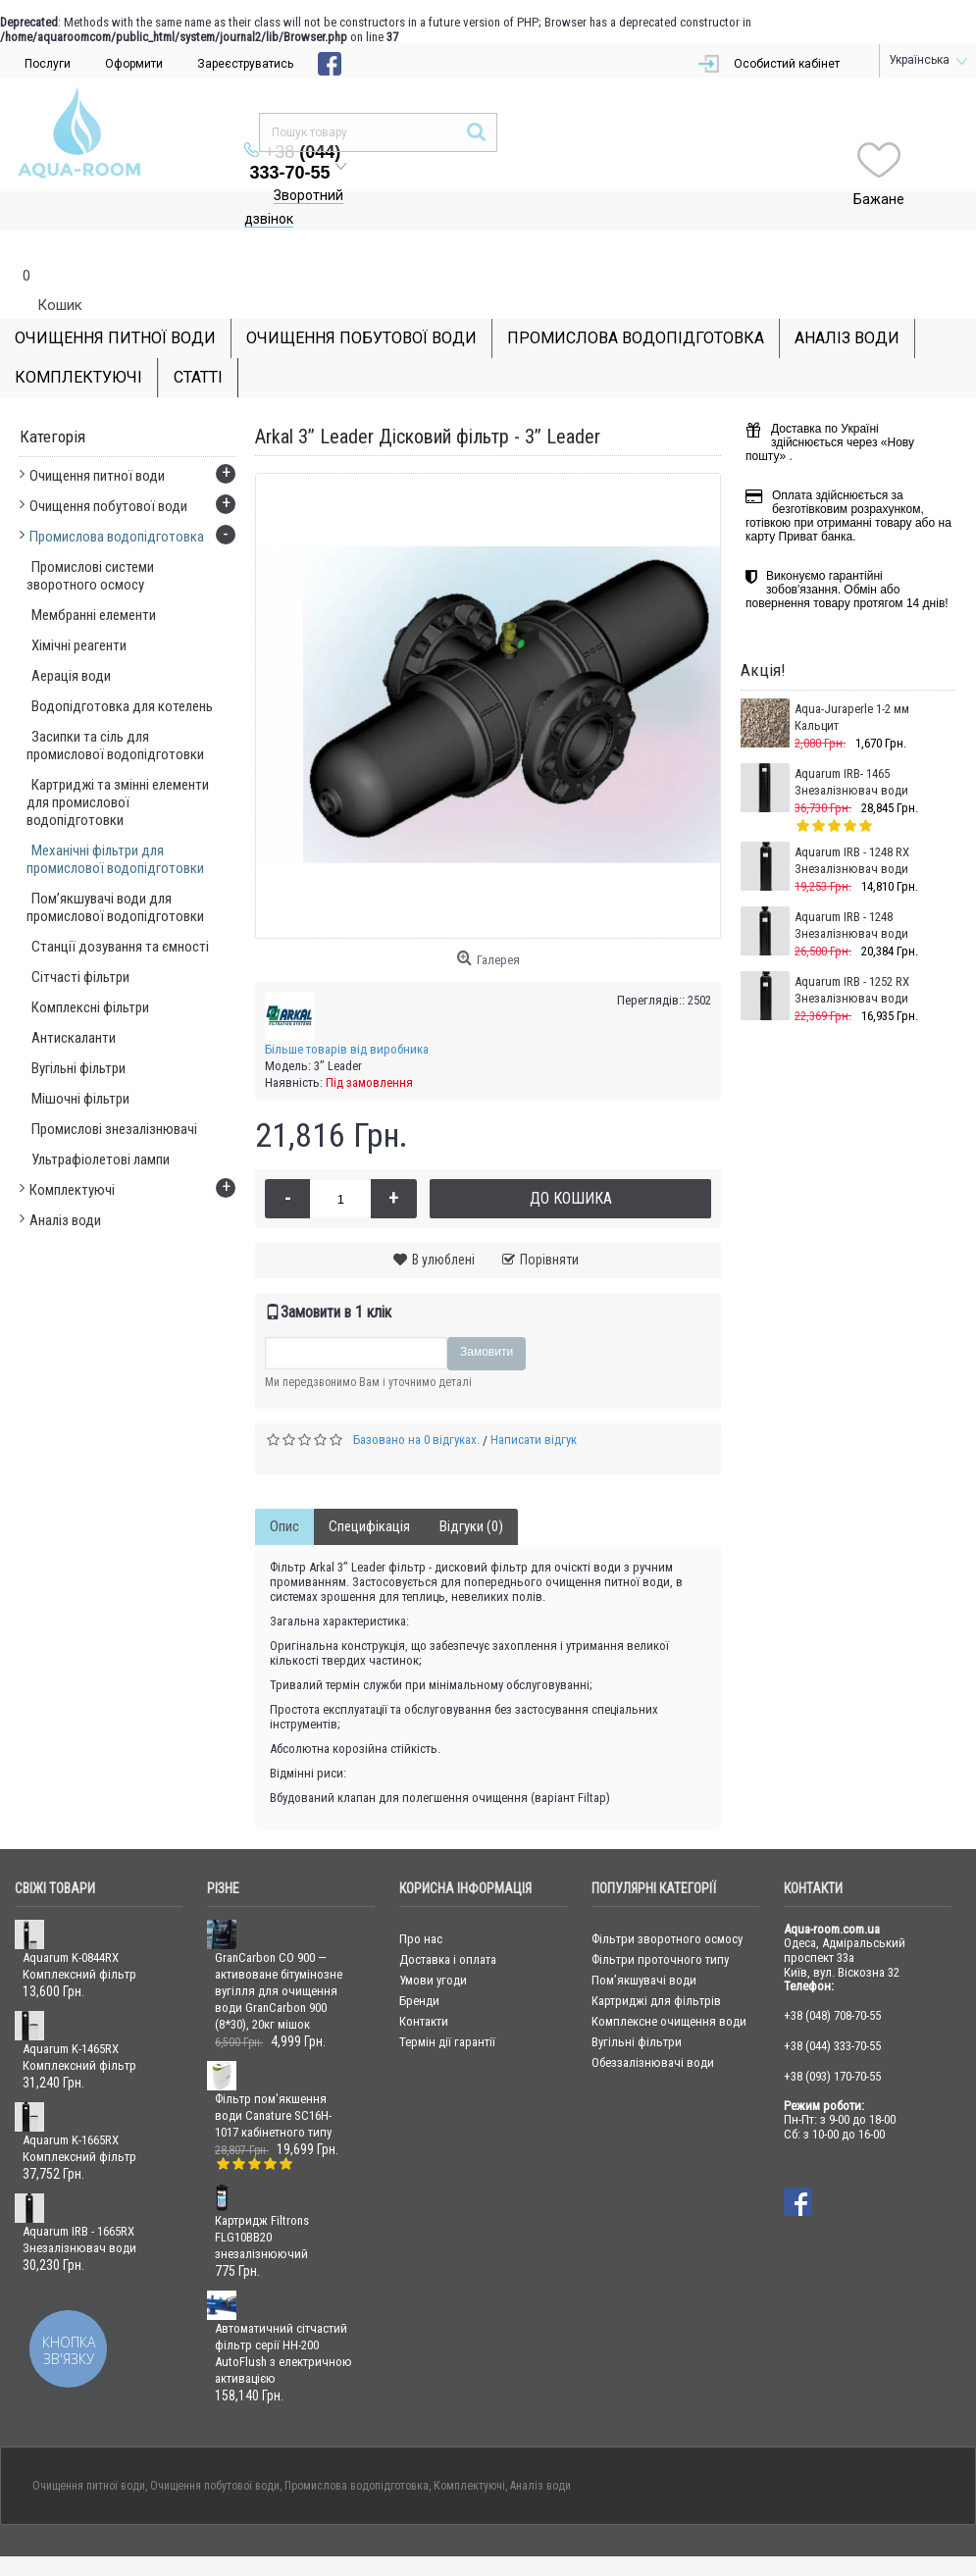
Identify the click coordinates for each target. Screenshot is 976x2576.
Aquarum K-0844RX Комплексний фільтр (79, 1926)
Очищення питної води (88, 2446)
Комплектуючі (469, 2446)
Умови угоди (433, 1940)
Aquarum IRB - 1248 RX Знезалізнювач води (852, 821)
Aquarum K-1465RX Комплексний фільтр (79, 2018)
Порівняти (549, 1220)
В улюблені (443, 1220)
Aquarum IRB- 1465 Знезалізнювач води (851, 742)
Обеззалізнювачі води (652, 2023)
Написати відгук (533, 1400)
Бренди (419, 1961)
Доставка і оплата (447, 1920)
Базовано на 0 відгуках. (416, 1400)
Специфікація (369, 1487)
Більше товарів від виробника (347, 1010)
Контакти (423, 1982)
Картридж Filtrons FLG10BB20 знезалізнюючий (262, 2198)
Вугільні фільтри (636, 2002)
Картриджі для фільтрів (656, 1961)
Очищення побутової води (215, 2446)
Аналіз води (540, 2446)
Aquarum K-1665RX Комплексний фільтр (79, 2109)
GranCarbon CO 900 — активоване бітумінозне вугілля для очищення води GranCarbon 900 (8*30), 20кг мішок (278, 1951)
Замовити (486, 1312)
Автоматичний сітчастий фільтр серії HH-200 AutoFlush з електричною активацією (283, 2314)
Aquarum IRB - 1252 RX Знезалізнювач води (852, 950)
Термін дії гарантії (447, 2002)
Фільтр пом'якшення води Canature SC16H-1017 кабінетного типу (273, 2076)
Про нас (420, 1899)
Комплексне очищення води (668, 1982)
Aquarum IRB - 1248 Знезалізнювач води (851, 886)
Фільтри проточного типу (660, 1920)
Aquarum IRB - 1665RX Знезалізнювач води (79, 2200)
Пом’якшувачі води (643, 1940)
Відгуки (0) (471, 1487)
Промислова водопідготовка (356, 2446)
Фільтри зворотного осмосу (667, 1899)
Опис (284, 1487)
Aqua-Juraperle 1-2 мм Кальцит (852, 678)
